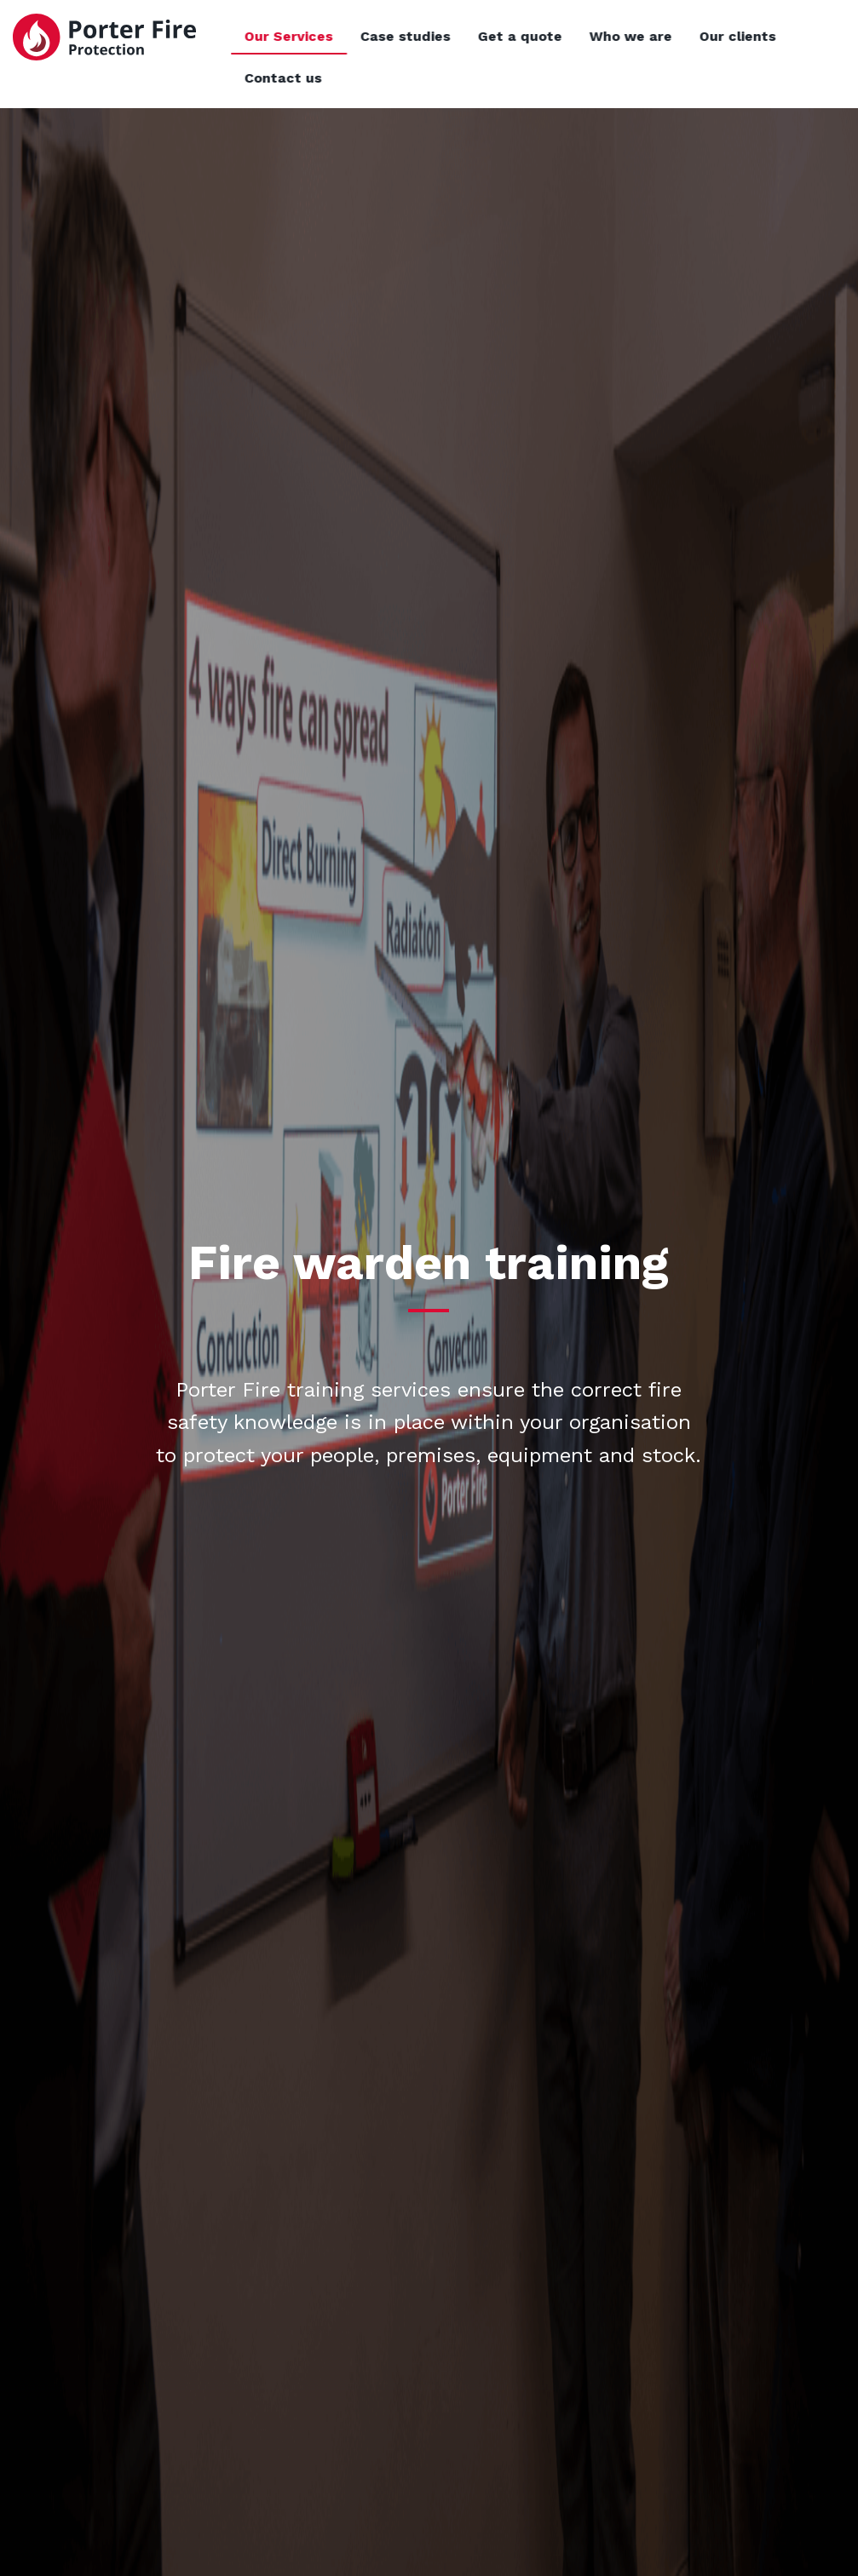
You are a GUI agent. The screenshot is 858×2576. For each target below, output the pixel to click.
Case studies (472, 36)
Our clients (804, 36)
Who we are (697, 36)
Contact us (350, 78)
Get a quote (586, 36)
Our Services (355, 36)
